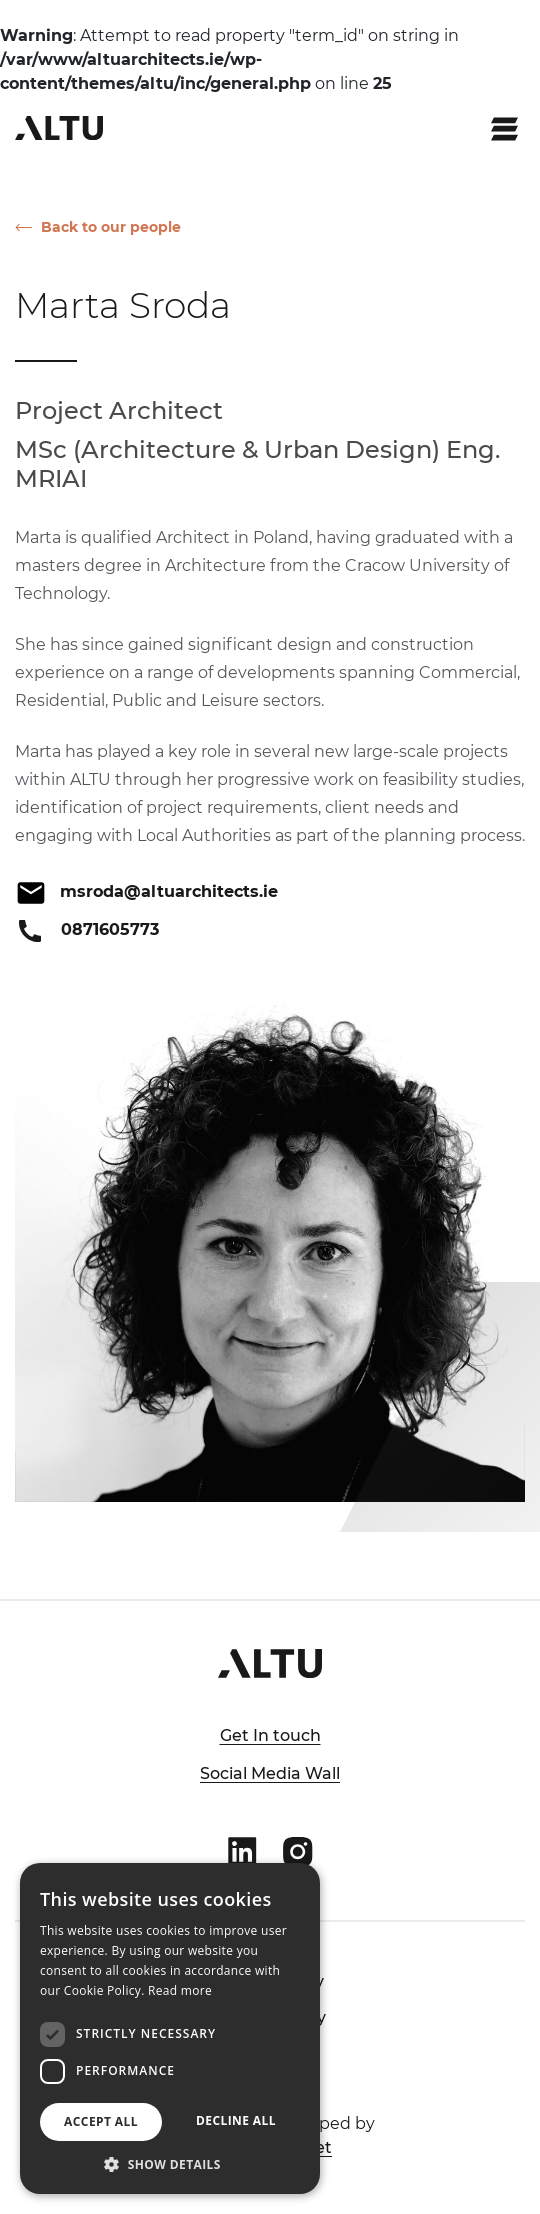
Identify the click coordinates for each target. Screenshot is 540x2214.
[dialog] (170, 2028)
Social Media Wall (270, 1773)
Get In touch (270, 1735)
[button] (170, 2164)
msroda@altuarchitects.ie (169, 891)
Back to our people (111, 227)
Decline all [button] (236, 2120)
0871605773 (110, 929)
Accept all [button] (101, 2121)
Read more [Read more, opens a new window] (180, 1990)
